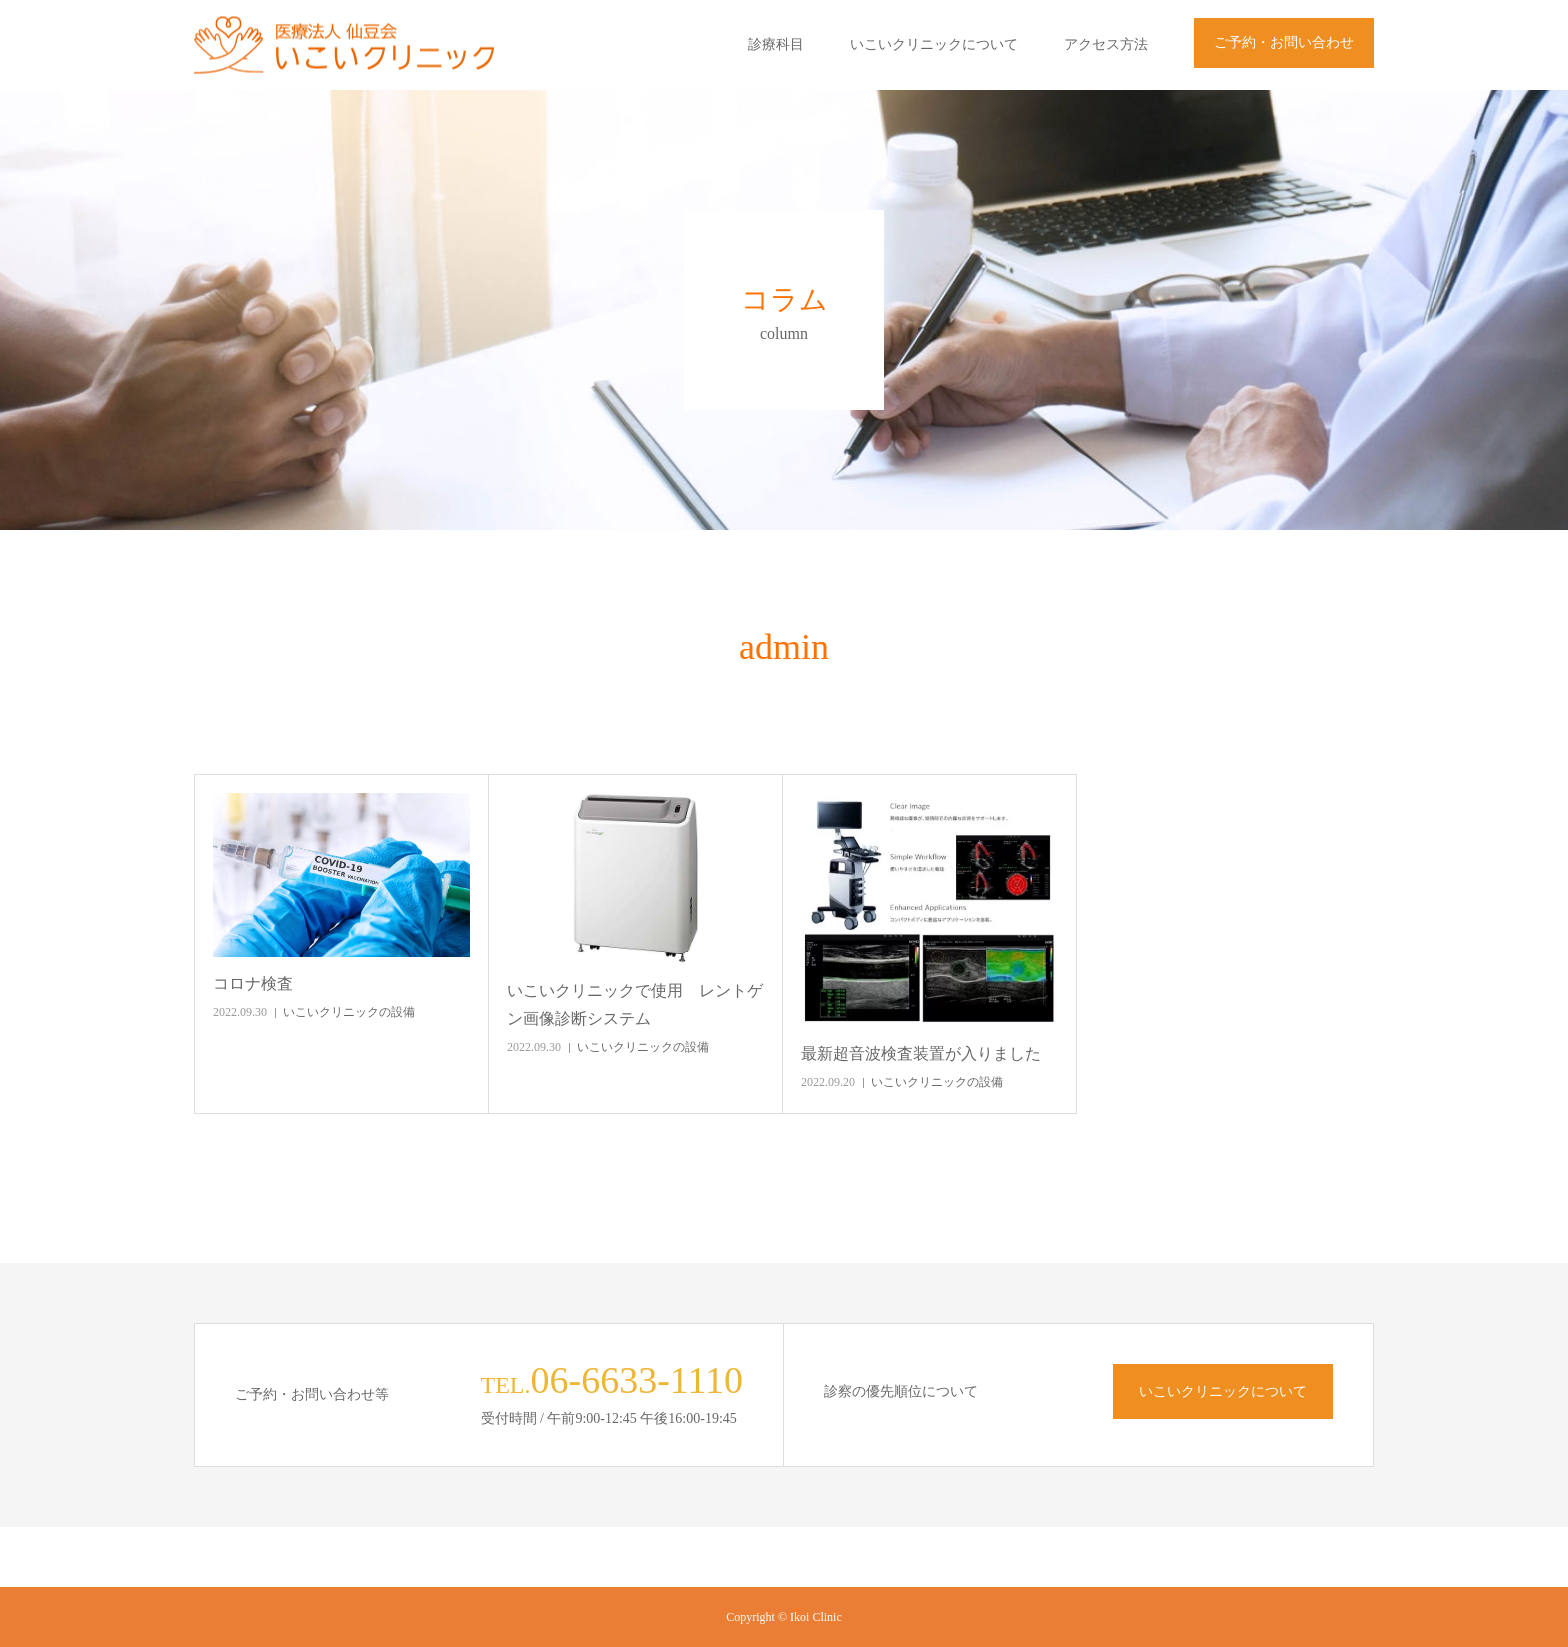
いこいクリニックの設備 (349, 1012)
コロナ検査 (253, 983)
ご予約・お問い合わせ (1284, 42)
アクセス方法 (1106, 44)
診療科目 (776, 44)
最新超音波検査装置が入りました (921, 1053)
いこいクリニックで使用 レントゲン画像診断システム (635, 1004)
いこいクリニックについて (934, 44)
